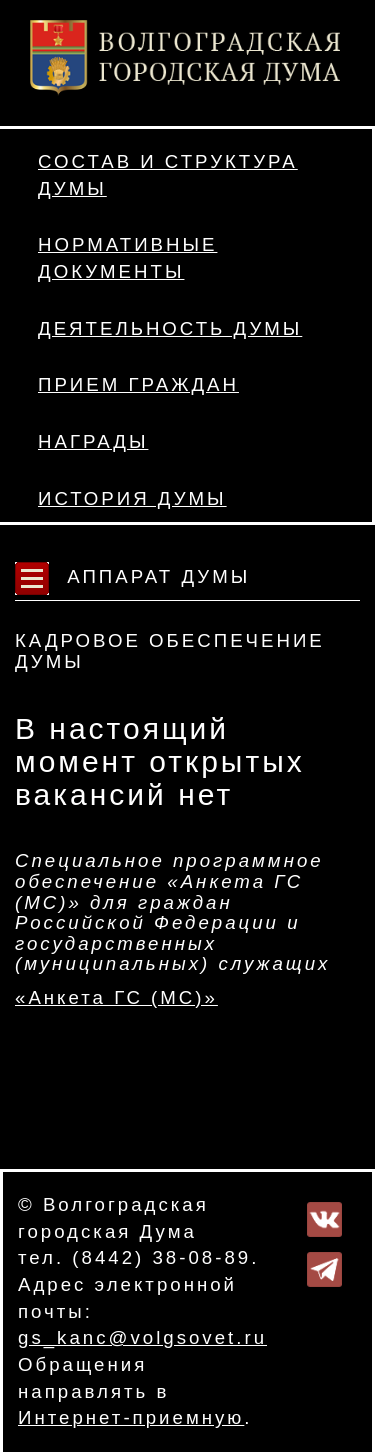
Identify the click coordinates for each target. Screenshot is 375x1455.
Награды (93, 441)
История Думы (132, 498)
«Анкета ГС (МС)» (116, 997)
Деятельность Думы (170, 328)
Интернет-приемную (131, 1417)
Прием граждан (138, 384)
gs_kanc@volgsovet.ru (142, 1337)
